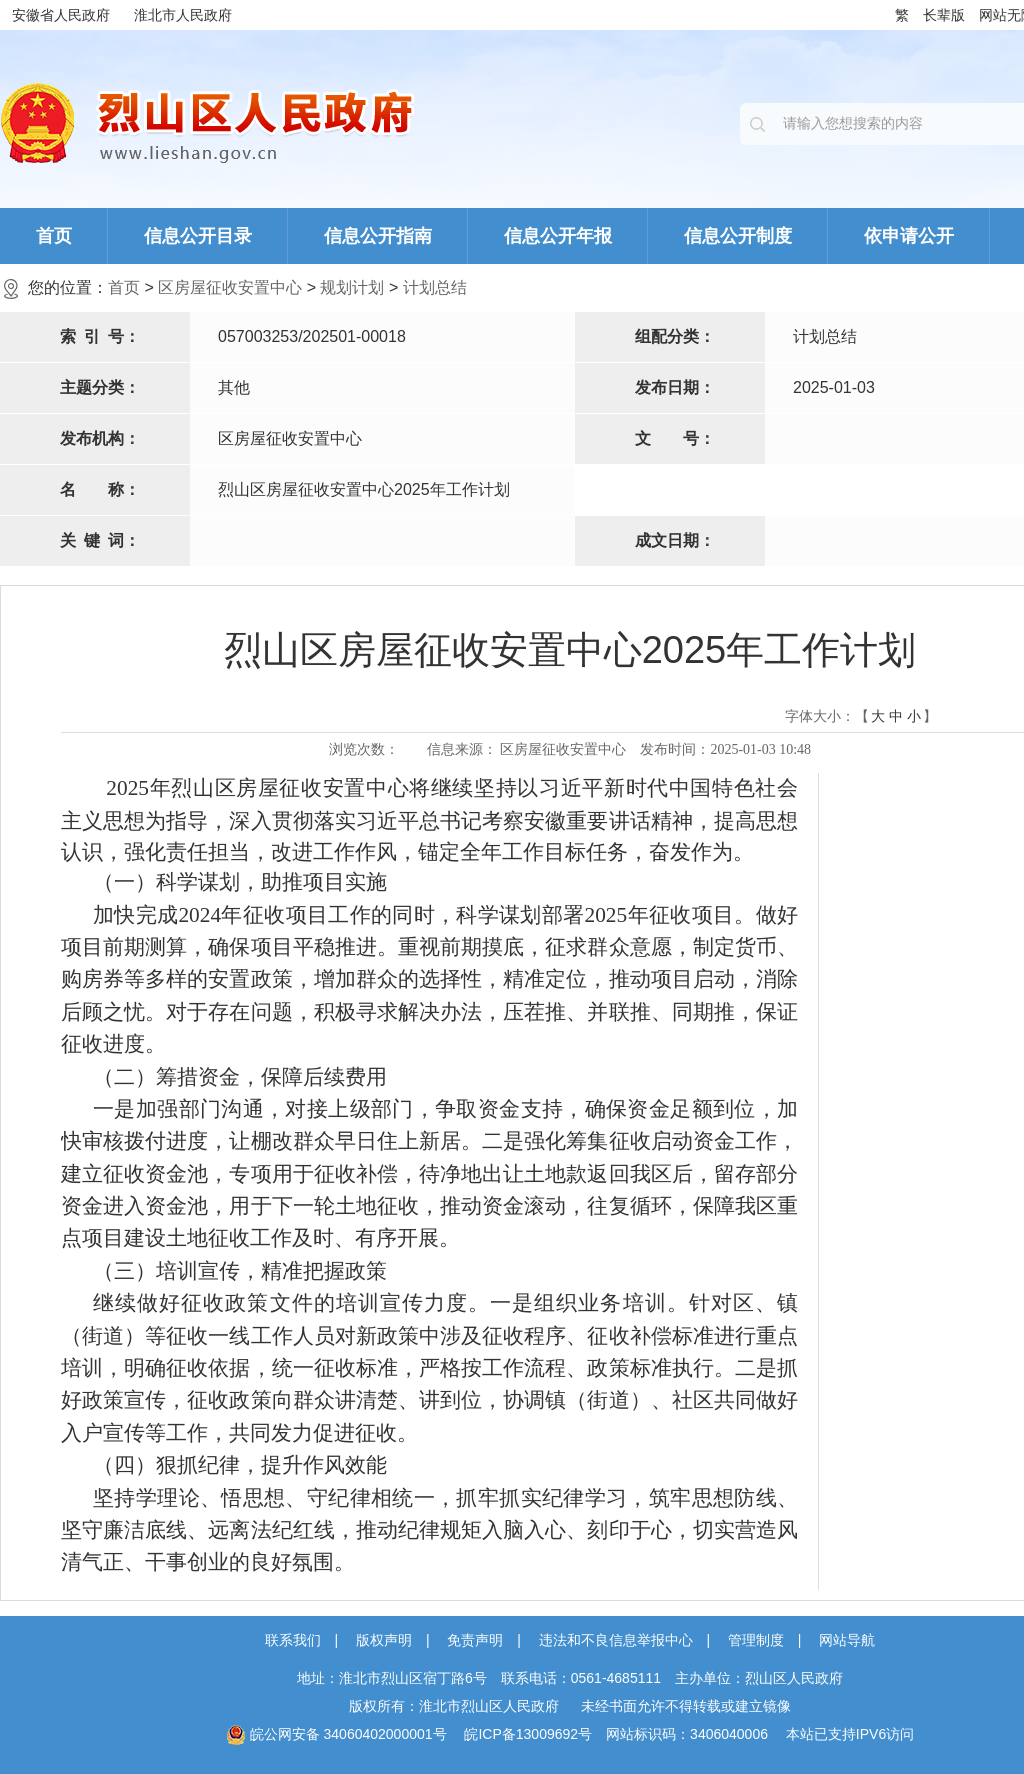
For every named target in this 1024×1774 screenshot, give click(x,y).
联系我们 (293, 1640)
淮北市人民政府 (183, 15)
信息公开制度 (738, 236)
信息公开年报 (558, 236)
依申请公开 (909, 236)
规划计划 (352, 287)
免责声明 (475, 1640)
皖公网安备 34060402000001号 (336, 1734)
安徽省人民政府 (61, 15)
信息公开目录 (198, 236)
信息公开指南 (378, 236)
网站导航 (847, 1640)
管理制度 (756, 1640)
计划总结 (435, 287)
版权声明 (384, 1640)
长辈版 (944, 15)
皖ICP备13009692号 (528, 1734)
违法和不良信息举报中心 (616, 1640)
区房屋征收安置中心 (230, 287)
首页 (54, 236)
